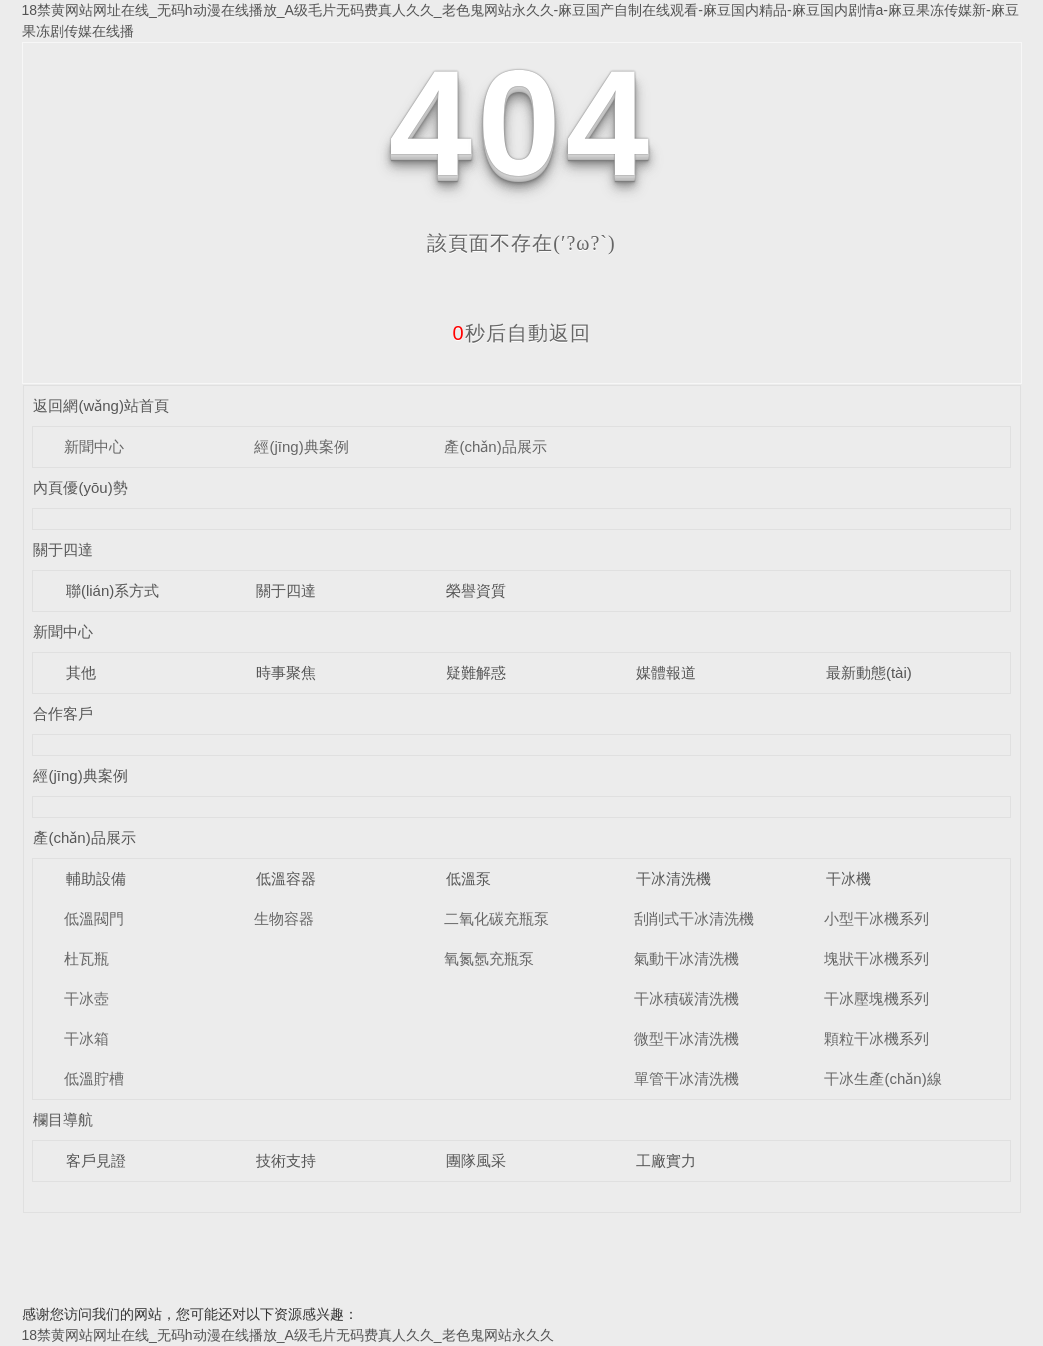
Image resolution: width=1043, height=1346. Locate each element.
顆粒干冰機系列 (876, 1038)
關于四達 (63, 549)
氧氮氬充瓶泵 (489, 958)
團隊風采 (476, 1160)
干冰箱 (86, 1038)
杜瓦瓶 (86, 958)
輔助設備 (96, 878)
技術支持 (286, 1160)
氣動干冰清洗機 (686, 958)
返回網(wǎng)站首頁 (101, 405)
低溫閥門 (94, 918)
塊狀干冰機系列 (876, 958)
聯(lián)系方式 (112, 590)
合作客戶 (63, 713)
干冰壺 (86, 998)
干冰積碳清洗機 (686, 998)
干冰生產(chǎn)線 (882, 1078)
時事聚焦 (286, 672)
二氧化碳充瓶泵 (496, 918)
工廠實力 (666, 1160)
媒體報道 (666, 672)
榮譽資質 (476, 590)
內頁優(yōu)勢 (80, 487)
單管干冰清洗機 (686, 1078)
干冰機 (848, 878)
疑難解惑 (476, 672)
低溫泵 (468, 878)
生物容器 (284, 918)
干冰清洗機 (673, 878)
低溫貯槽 (94, 1078)
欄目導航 (63, 1119)
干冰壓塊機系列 (876, 998)
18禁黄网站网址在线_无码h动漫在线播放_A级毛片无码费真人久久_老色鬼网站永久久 (288, 1335)
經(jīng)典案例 (301, 446)
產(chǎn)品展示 (495, 446)
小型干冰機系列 (876, 918)
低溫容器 (286, 878)
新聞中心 (94, 446)
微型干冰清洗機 (686, 1038)
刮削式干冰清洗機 (694, 918)
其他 (81, 672)
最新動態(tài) (869, 672)
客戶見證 (96, 1160)
